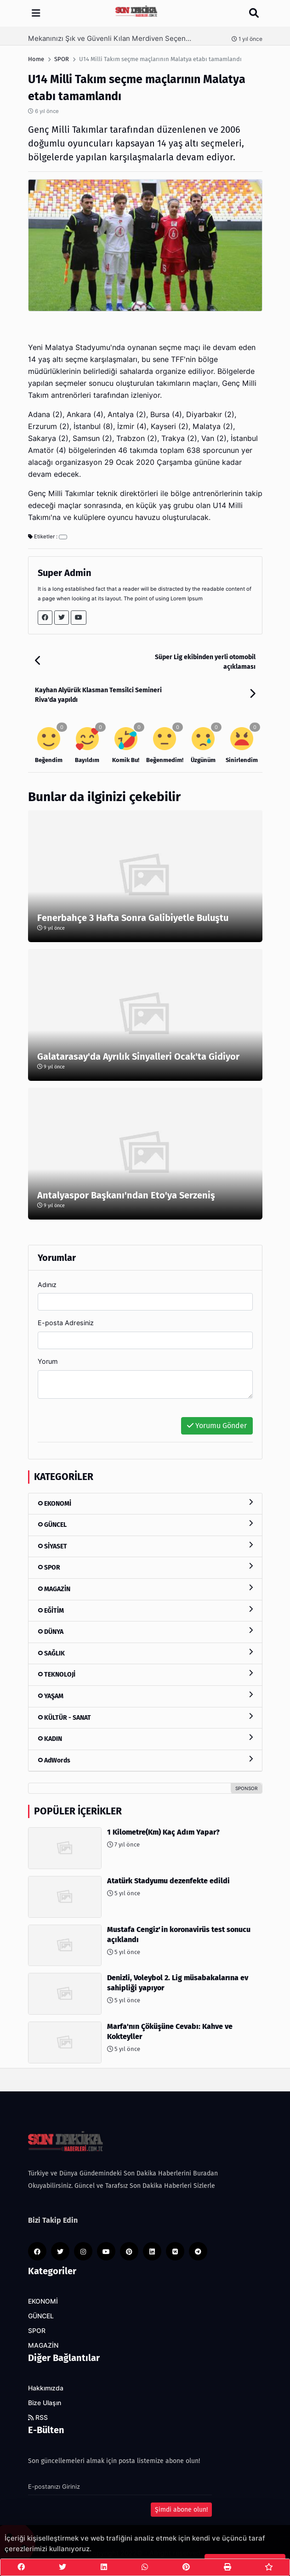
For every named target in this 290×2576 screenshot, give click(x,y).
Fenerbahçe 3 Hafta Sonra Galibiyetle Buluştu (132, 917)
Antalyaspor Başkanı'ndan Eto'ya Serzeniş (126, 1195)
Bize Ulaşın (44, 2403)
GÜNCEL (145, 1524)
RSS (38, 2417)
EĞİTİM (145, 1610)
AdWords (145, 1760)
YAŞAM (145, 1695)
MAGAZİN (145, 1588)
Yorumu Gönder (217, 1425)
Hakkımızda (45, 2388)
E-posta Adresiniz (66, 1323)
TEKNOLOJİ (145, 1674)
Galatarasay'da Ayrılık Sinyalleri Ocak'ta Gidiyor (138, 1056)
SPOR (145, 1567)
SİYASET (145, 1546)
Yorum (48, 1361)
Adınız (47, 1284)
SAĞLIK (145, 1653)
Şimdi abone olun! (181, 2510)
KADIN (145, 1738)
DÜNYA (145, 1631)
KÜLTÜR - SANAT (145, 1717)
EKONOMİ (145, 1503)
